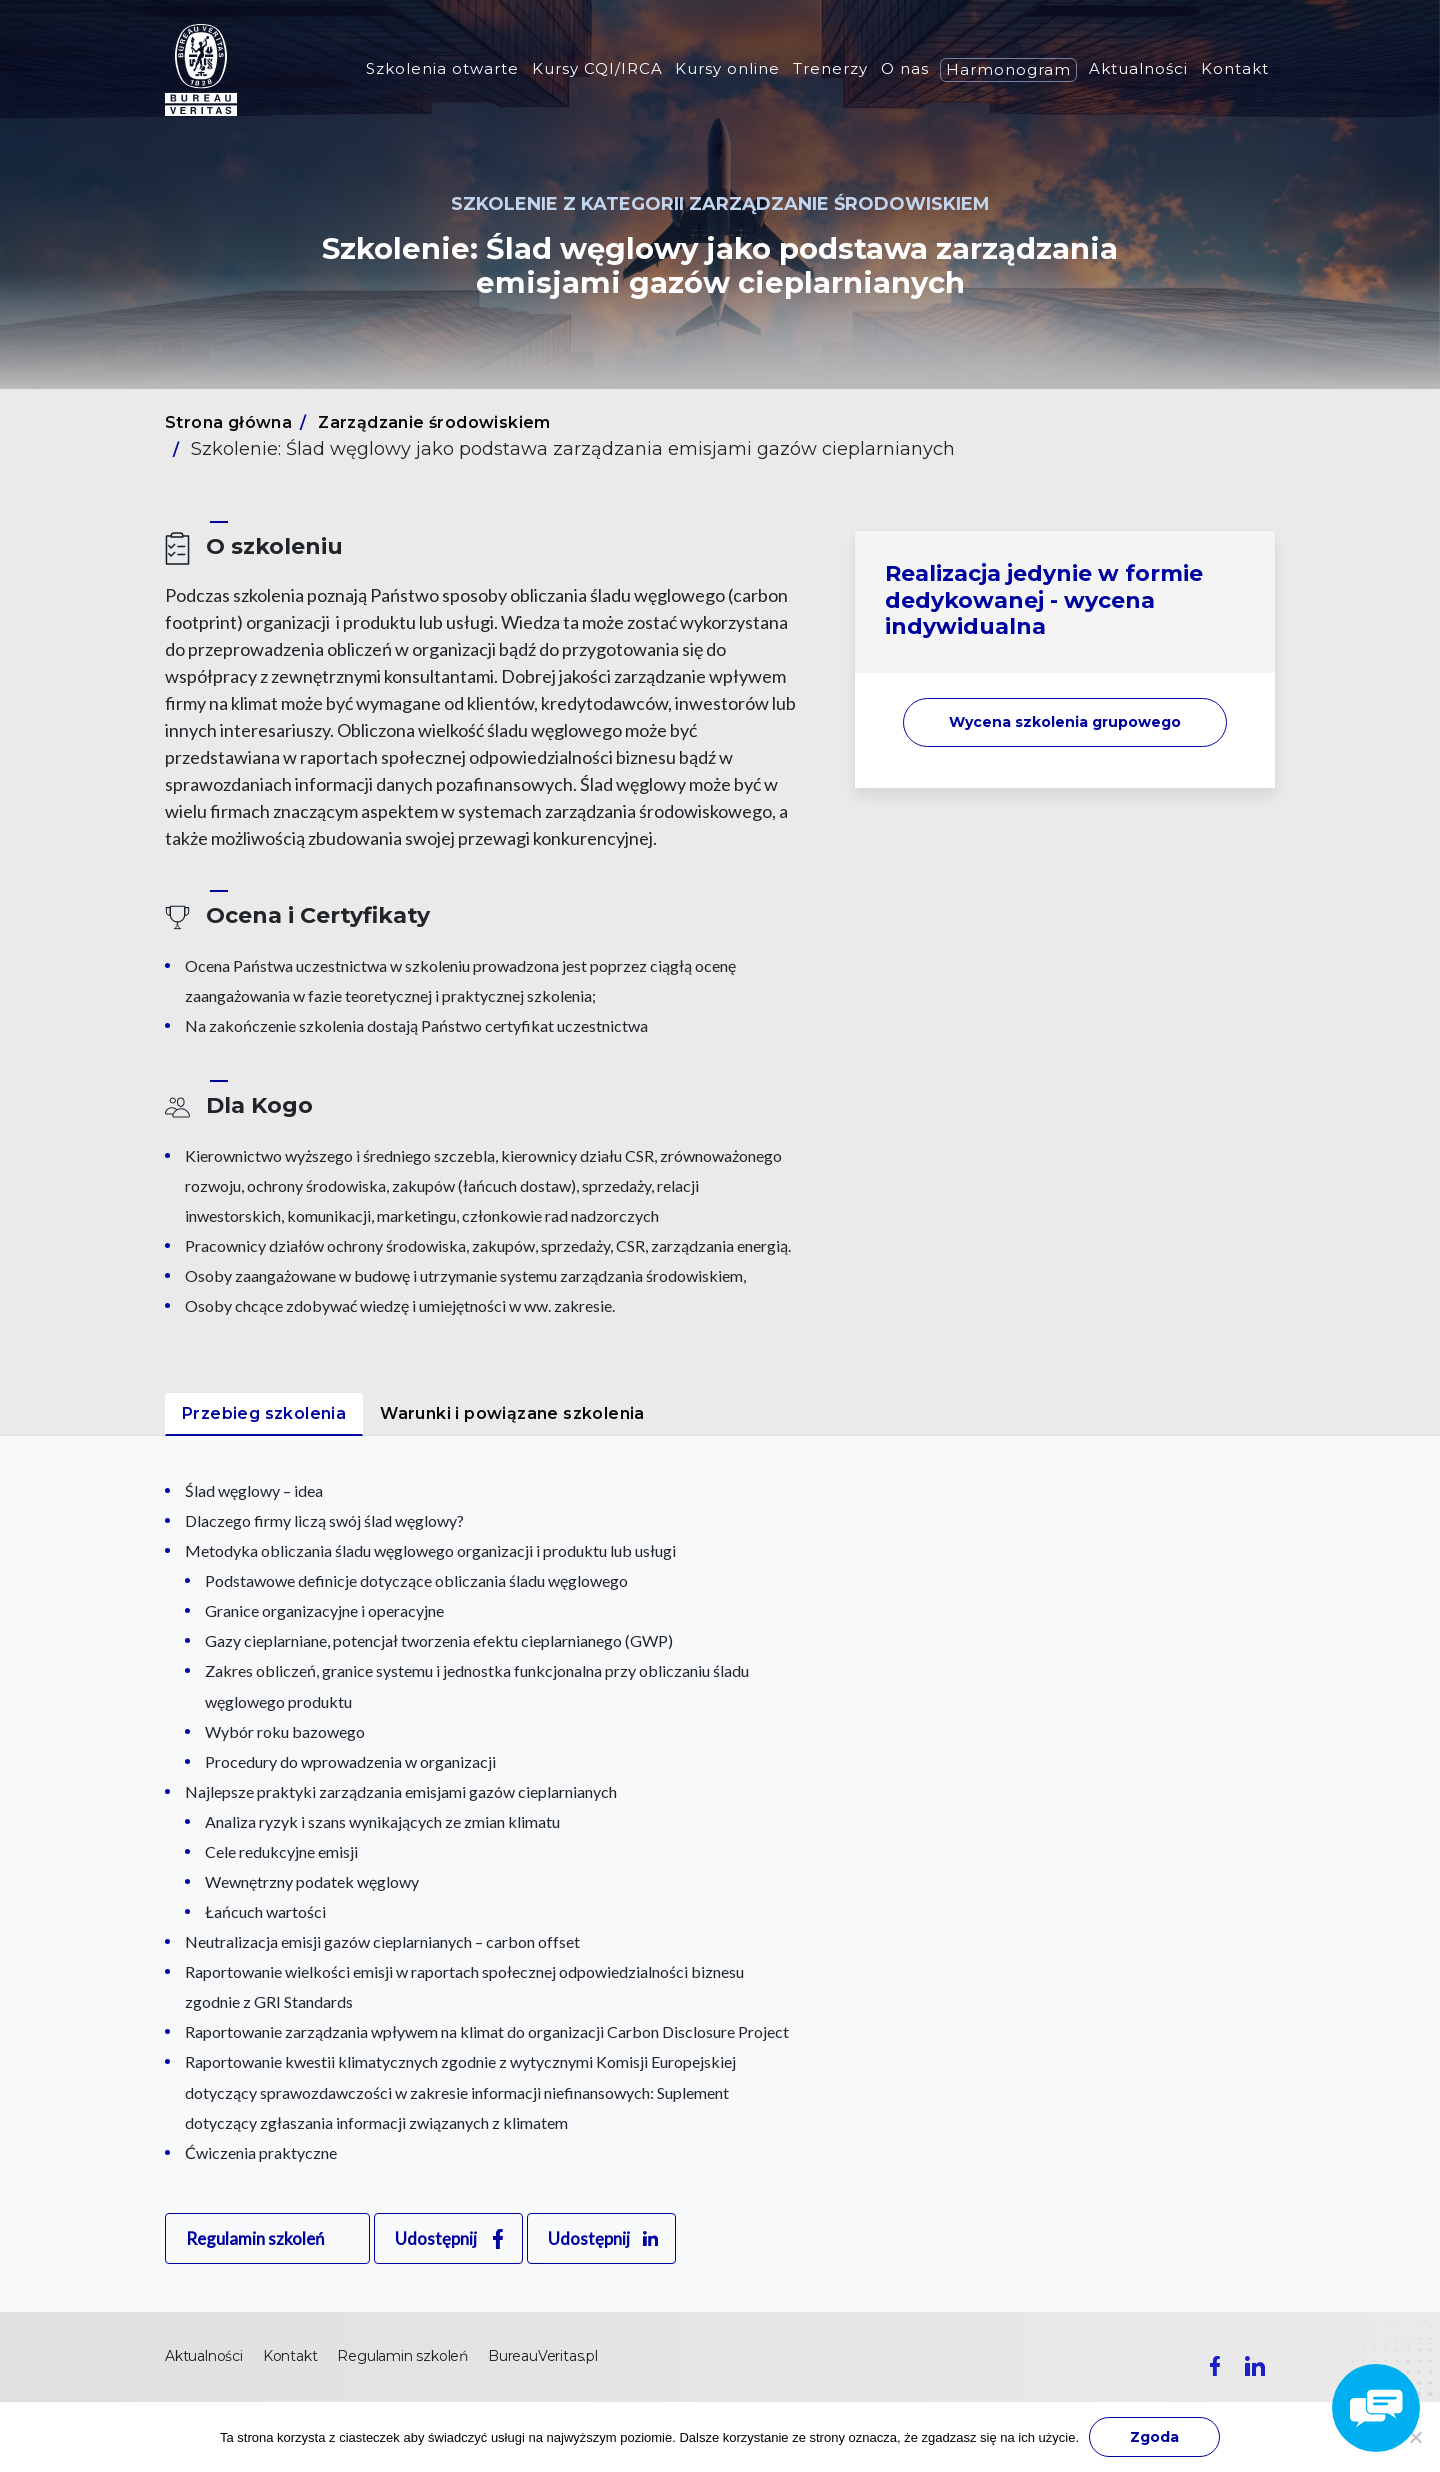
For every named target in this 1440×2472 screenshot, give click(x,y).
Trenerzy (830, 68)
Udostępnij (436, 2238)
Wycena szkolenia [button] (1065, 722)
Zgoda (1154, 2437)
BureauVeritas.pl (543, 2356)
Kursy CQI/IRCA (597, 68)
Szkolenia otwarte (442, 68)
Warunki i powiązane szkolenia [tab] (512, 1413)
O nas (905, 68)
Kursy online (727, 68)
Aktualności (1138, 68)
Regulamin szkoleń (255, 2238)
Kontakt (1235, 68)
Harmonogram (1008, 69)
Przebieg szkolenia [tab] (264, 1413)
